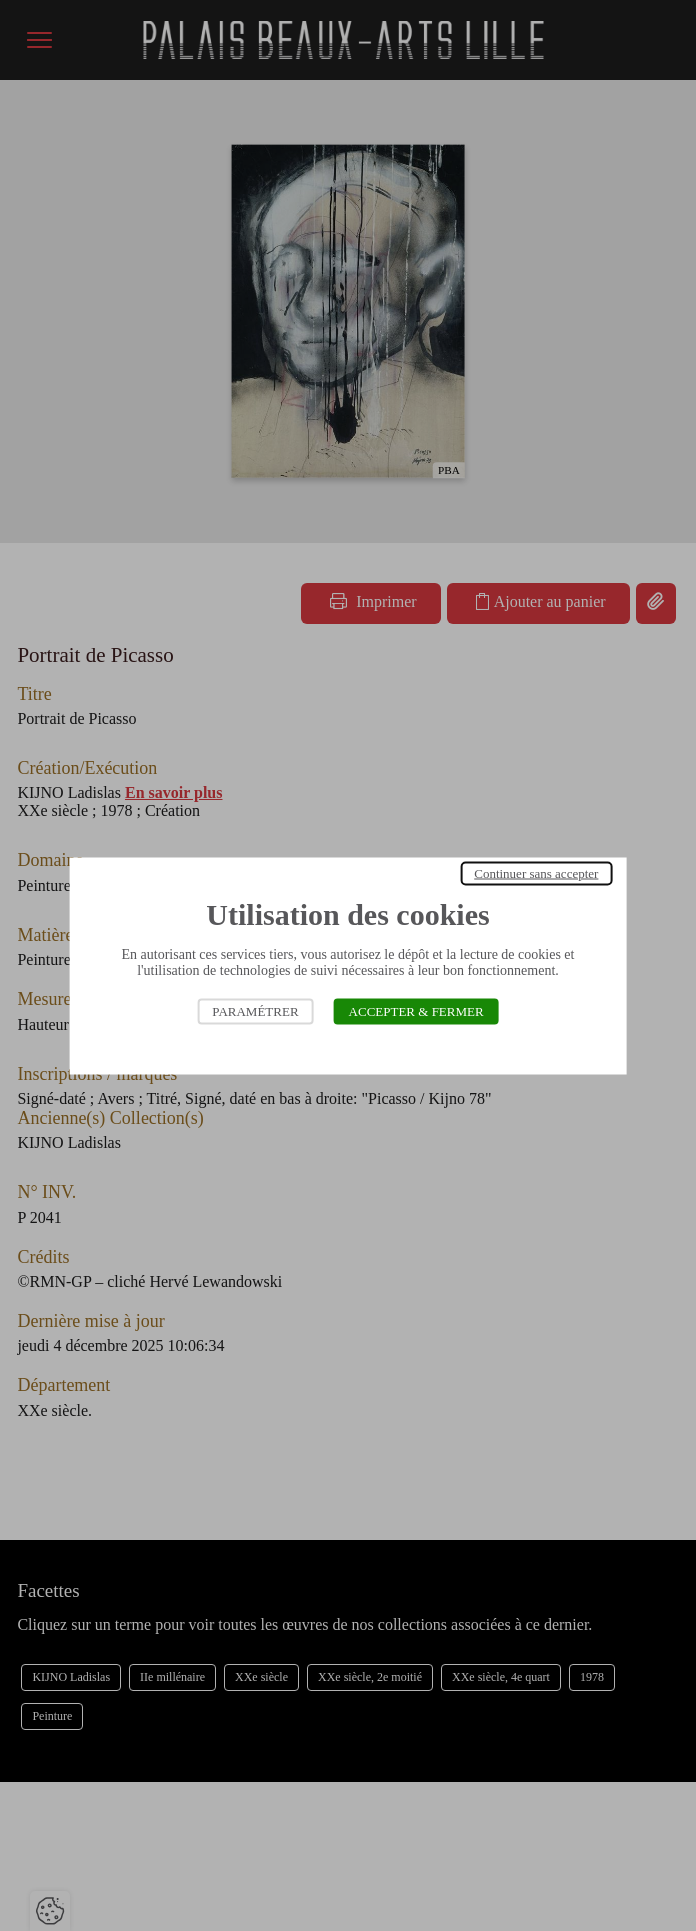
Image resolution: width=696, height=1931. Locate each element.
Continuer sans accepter (536, 872)
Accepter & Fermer (416, 1010)
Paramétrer (255, 1010)
